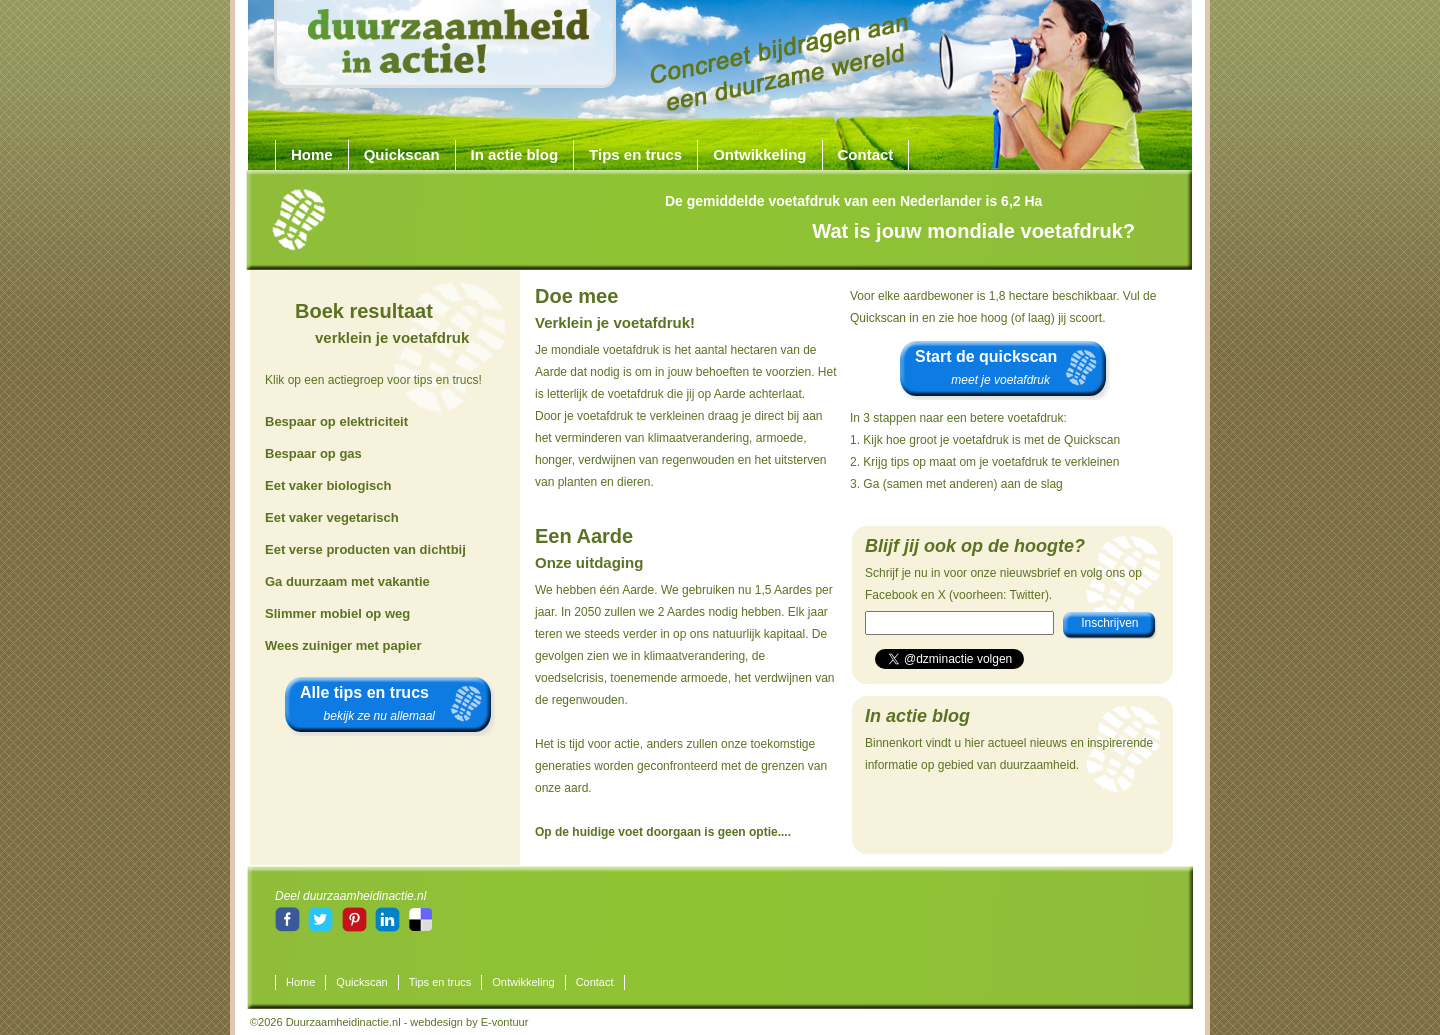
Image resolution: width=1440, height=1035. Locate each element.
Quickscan (402, 154)
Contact (866, 154)
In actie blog (515, 154)
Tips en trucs (635, 154)
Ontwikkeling (759, 154)
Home (312, 154)
